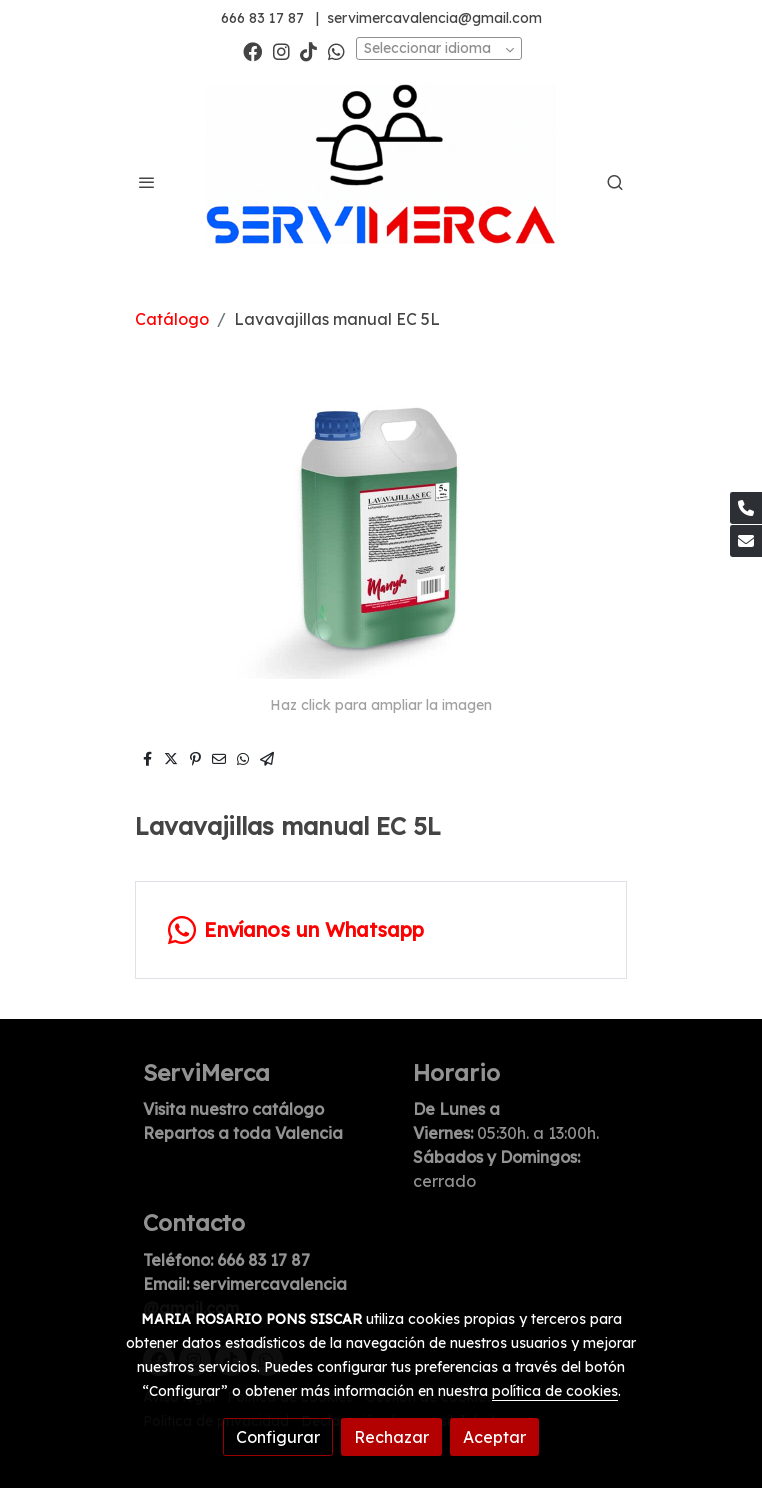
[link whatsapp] (336, 50)
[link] (381, 182)
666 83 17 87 (262, 18)
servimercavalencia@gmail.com (434, 18)
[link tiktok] (308, 50)
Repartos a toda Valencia (243, 1133)
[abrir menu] (147, 182)
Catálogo (172, 319)
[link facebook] (252, 50)
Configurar (278, 1437)
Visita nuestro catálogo (233, 1109)
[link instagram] (281, 50)
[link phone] (746, 508)
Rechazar (391, 1437)
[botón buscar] (615, 182)
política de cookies (555, 1391)
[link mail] (746, 541)
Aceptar (494, 1437)
